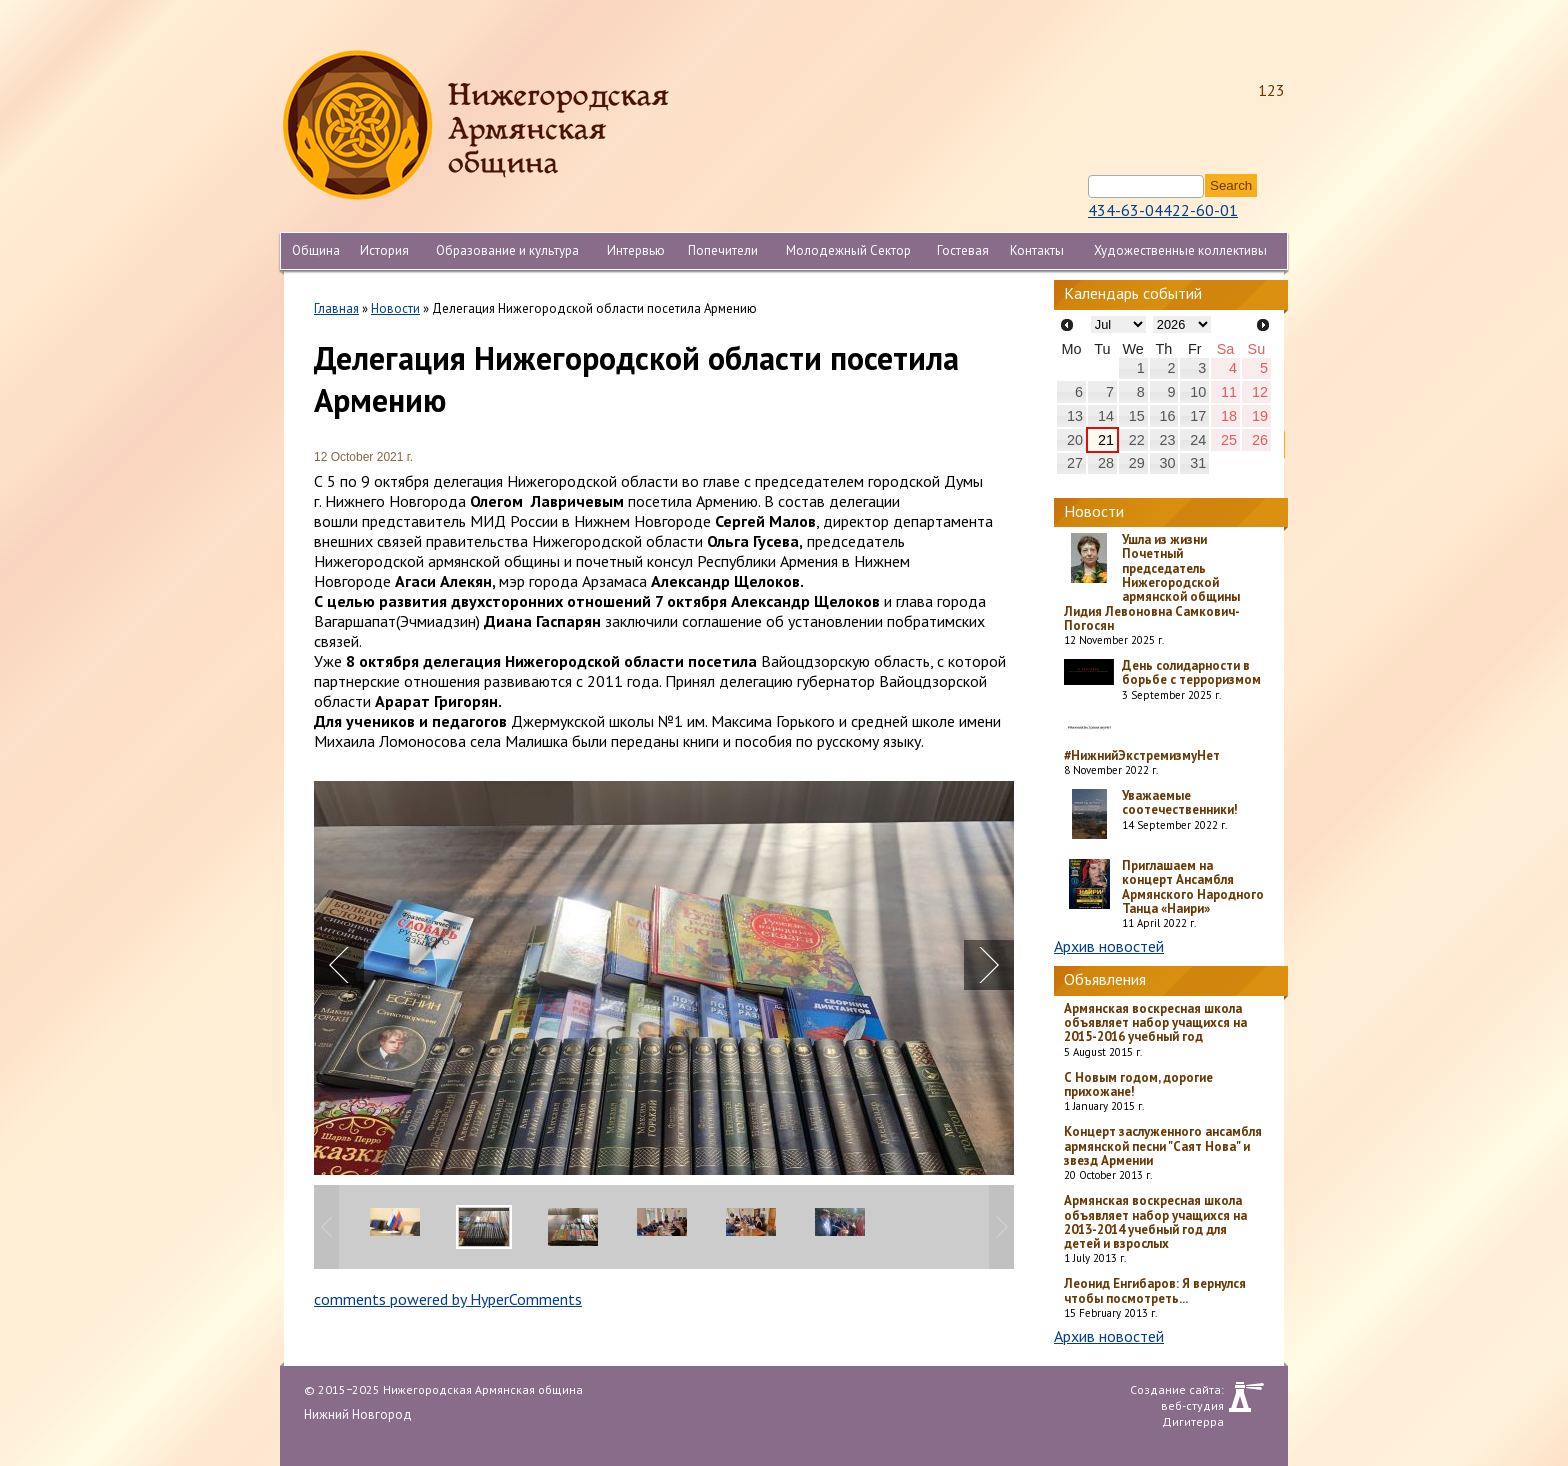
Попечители (723, 250)
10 (1198, 392)
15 (1137, 416)
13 (1075, 416)
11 (1229, 392)
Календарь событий (1133, 293)
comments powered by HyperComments (448, 1299)
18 (1229, 416)
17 (1198, 416)
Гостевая (963, 250)
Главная (336, 308)
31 (1198, 463)
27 (1075, 463)
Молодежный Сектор (848, 250)
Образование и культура (507, 250)
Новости (395, 308)
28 (1106, 463)
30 (1167, 463)
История (384, 250)
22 (1137, 440)
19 (1260, 416)
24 (1198, 440)
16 (1167, 416)
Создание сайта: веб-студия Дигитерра (1177, 1397)
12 (1260, 392)
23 (1167, 440)
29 (1137, 463)
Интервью (636, 250)
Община (316, 250)
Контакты (1037, 250)
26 (1260, 440)
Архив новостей (1109, 946)
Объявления (1105, 979)
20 (1075, 440)
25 (1229, 440)
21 (1106, 440)
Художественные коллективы (1180, 250)
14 (1106, 416)
